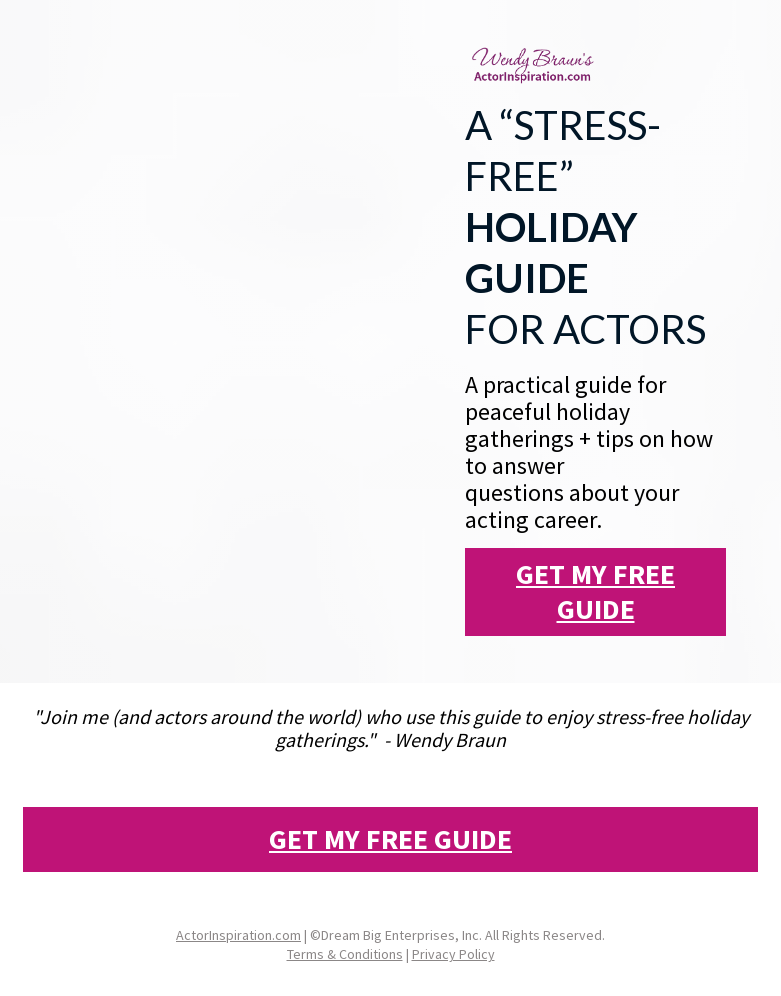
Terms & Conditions (345, 954)
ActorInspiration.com (238, 935)
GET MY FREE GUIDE (595, 591)
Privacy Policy (453, 954)
